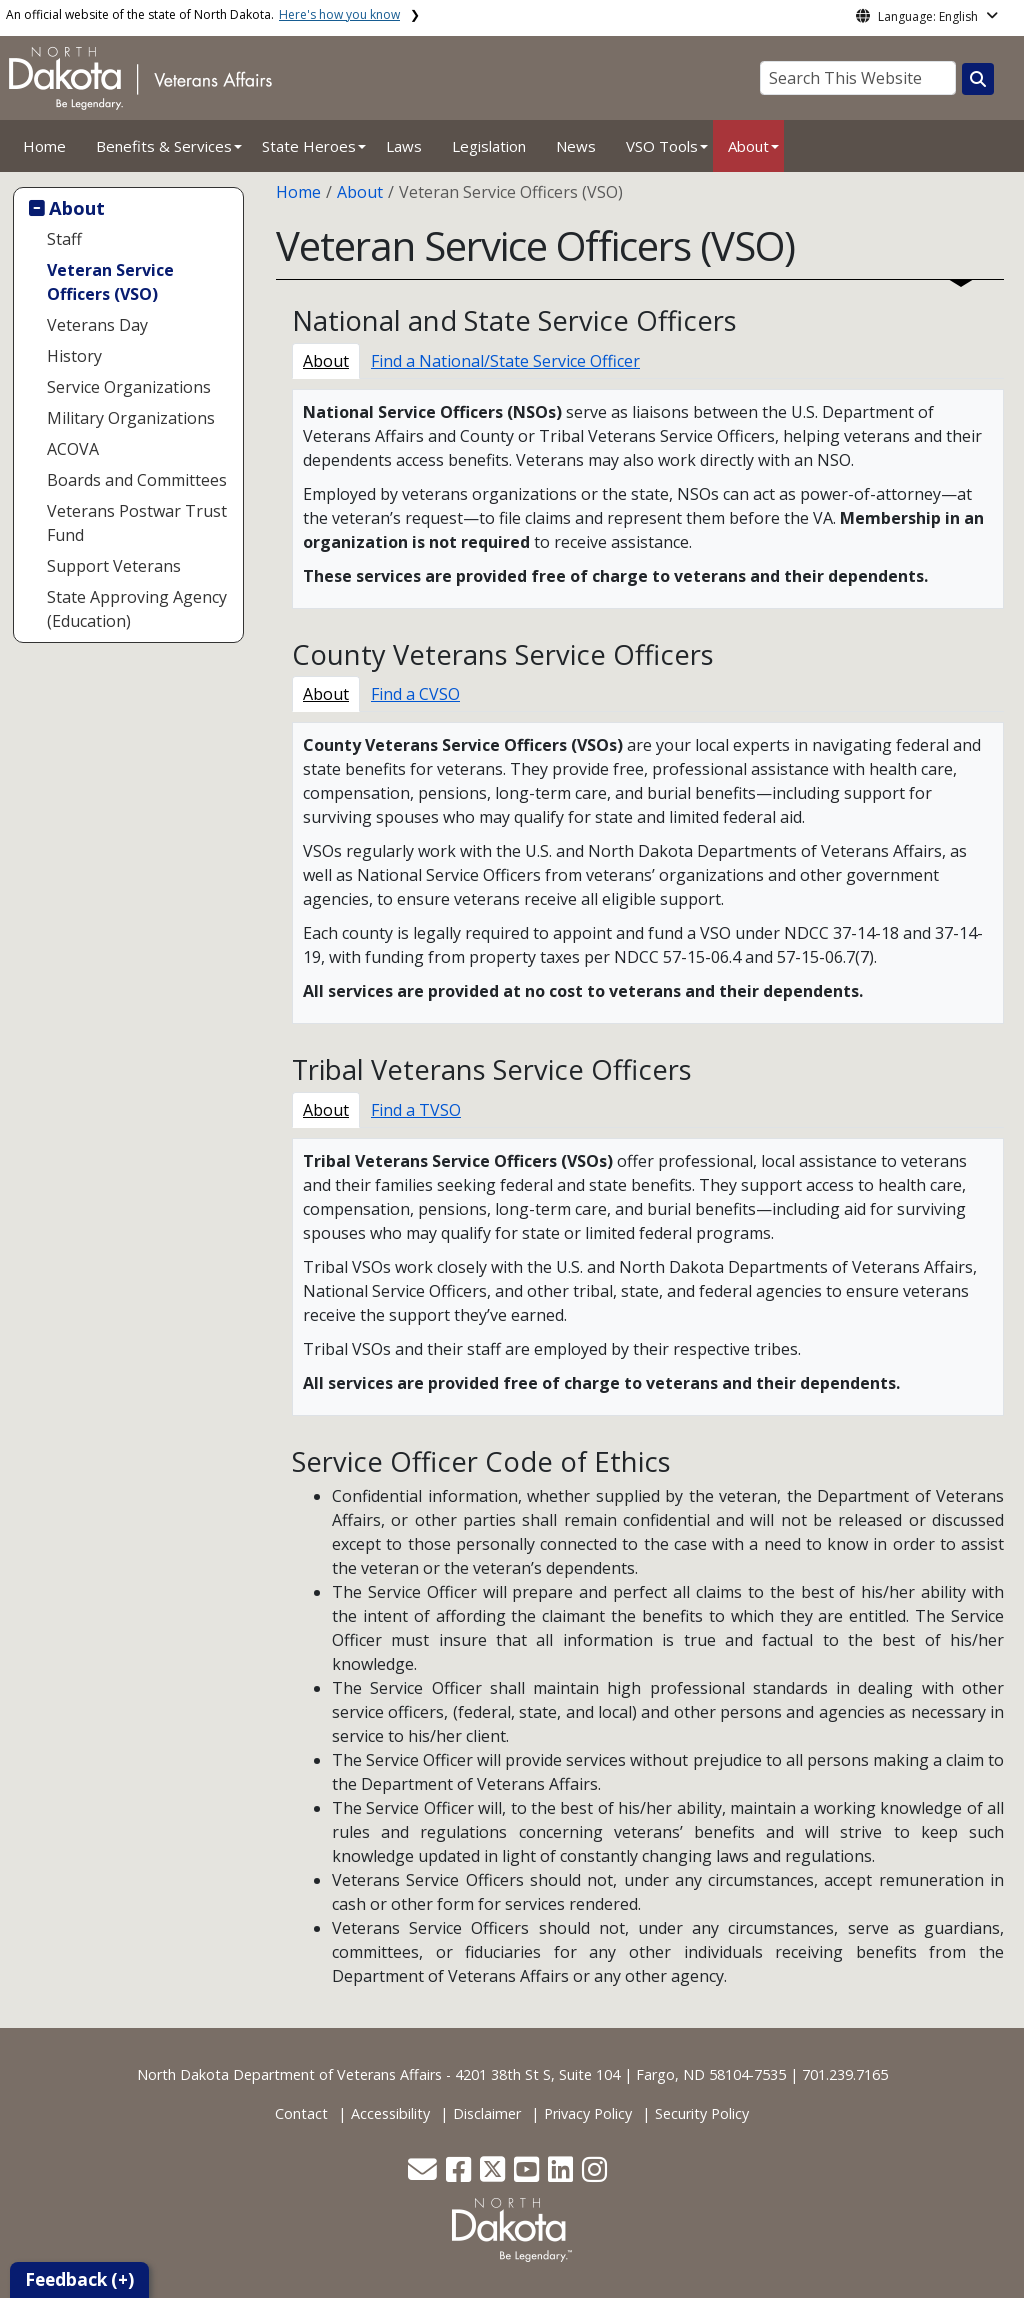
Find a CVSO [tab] (415, 694)
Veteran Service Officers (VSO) (110, 282)
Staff (64, 239)
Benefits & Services (164, 146)
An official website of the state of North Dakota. (203, 14)
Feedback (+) (79, 2279)
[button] (424, 2174)
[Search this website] (978, 79)
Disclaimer (487, 2113)
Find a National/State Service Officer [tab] (505, 361)
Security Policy (702, 2113)
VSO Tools (662, 146)
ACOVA (73, 449)
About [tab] (326, 361)
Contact (301, 2113)
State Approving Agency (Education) (137, 609)
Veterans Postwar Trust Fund (137, 523)
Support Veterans (114, 566)
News (576, 146)
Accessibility (390, 2113)
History (74, 356)
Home (44, 146)
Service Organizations (129, 387)
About (748, 146)
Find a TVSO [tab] (416, 1110)
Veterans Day (97, 325)
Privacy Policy (588, 2113)
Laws (404, 146)
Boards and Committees (137, 480)
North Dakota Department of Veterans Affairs (289, 2074)
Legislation (489, 146)
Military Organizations (131, 418)
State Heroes (309, 146)
